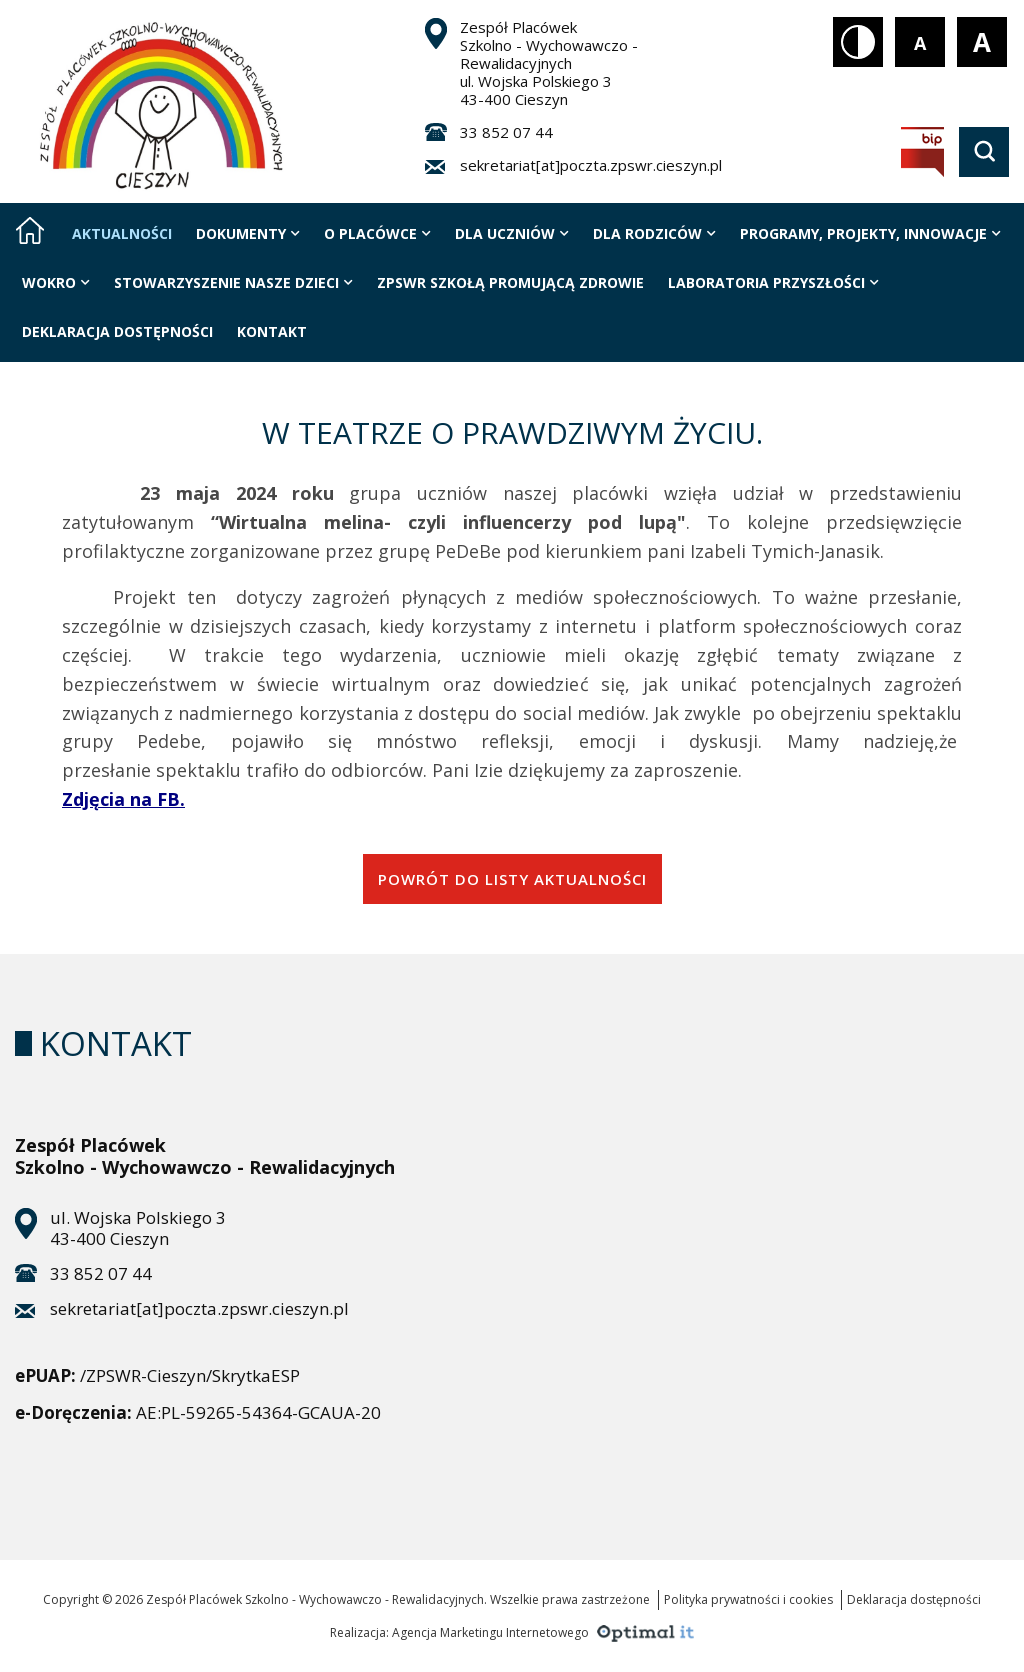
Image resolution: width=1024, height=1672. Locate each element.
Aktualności (122, 233)
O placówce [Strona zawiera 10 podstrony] (377, 233)
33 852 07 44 (506, 132)
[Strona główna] (30, 230)
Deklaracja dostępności (914, 1599)
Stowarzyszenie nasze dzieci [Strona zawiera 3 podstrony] (233, 282)
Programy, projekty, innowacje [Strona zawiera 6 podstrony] (870, 233)
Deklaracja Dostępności (117, 331)
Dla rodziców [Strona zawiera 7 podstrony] (654, 233)
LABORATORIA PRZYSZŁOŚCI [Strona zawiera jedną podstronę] (773, 282)
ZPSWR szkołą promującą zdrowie (510, 282)
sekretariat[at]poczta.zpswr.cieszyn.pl (591, 165)
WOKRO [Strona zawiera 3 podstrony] (56, 282)
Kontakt (272, 331)
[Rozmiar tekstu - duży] (982, 42)
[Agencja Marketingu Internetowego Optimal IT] (643, 1631)
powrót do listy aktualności (512, 879)
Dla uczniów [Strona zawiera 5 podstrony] (512, 233)
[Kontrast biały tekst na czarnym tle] (858, 42)
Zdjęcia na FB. (123, 799)
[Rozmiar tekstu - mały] (920, 42)
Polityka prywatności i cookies (748, 1599)
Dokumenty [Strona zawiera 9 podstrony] (248, 233)
